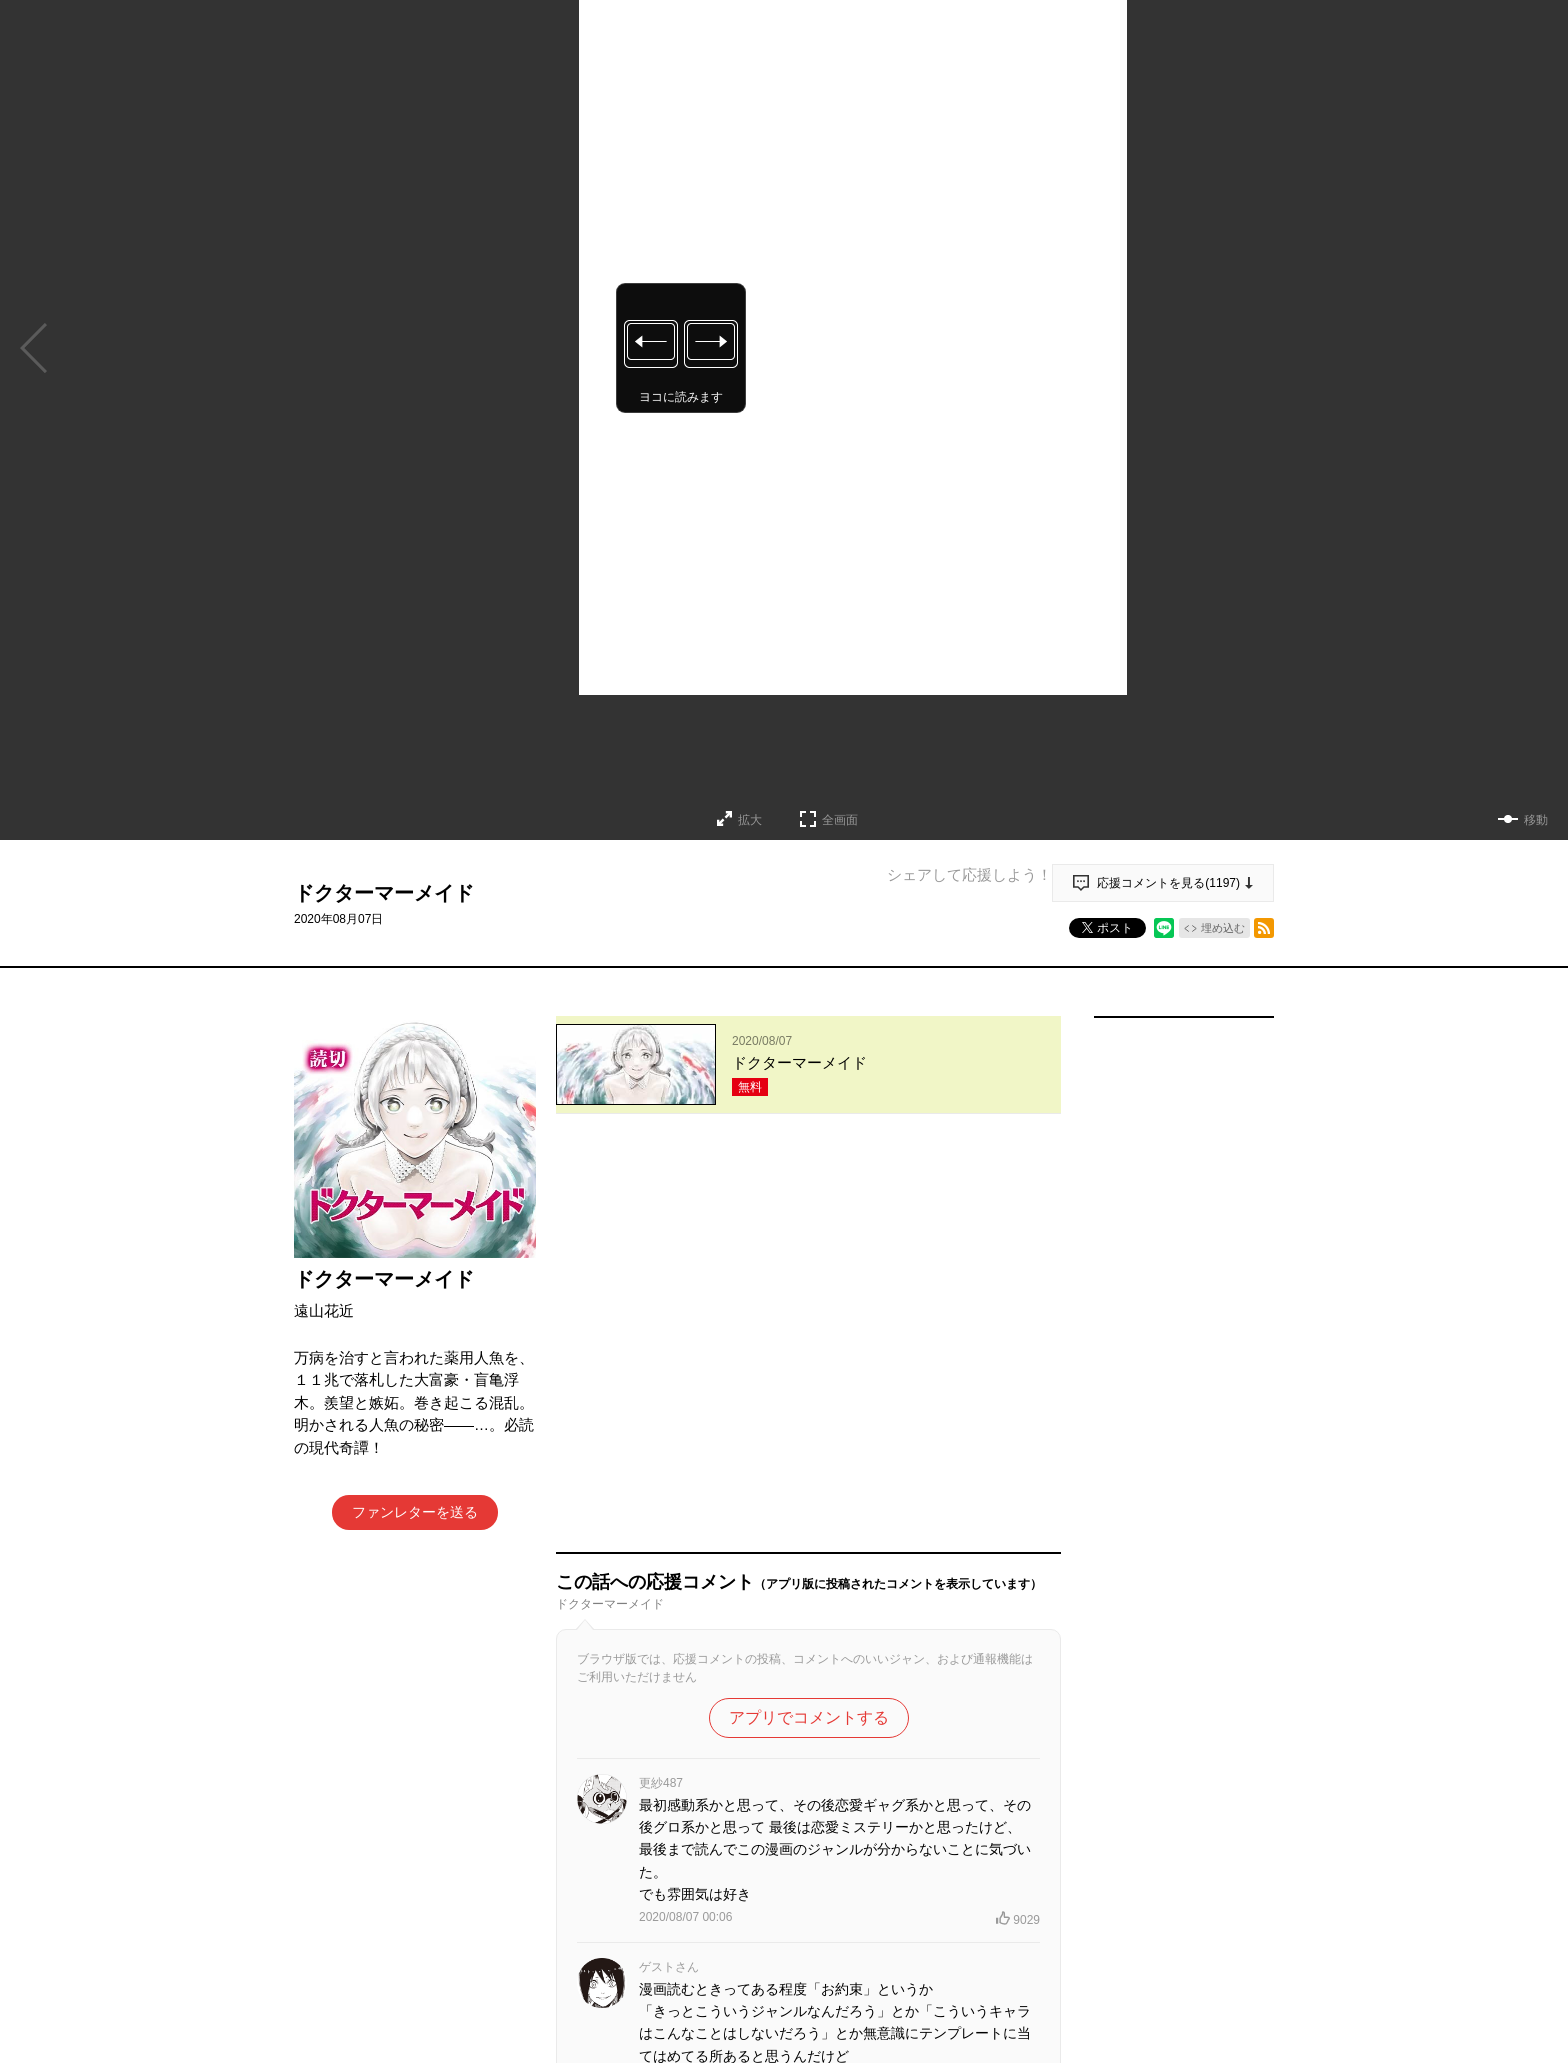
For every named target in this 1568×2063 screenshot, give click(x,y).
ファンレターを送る (415, 1512)
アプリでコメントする (809, 1319)
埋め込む (1223, 928)
